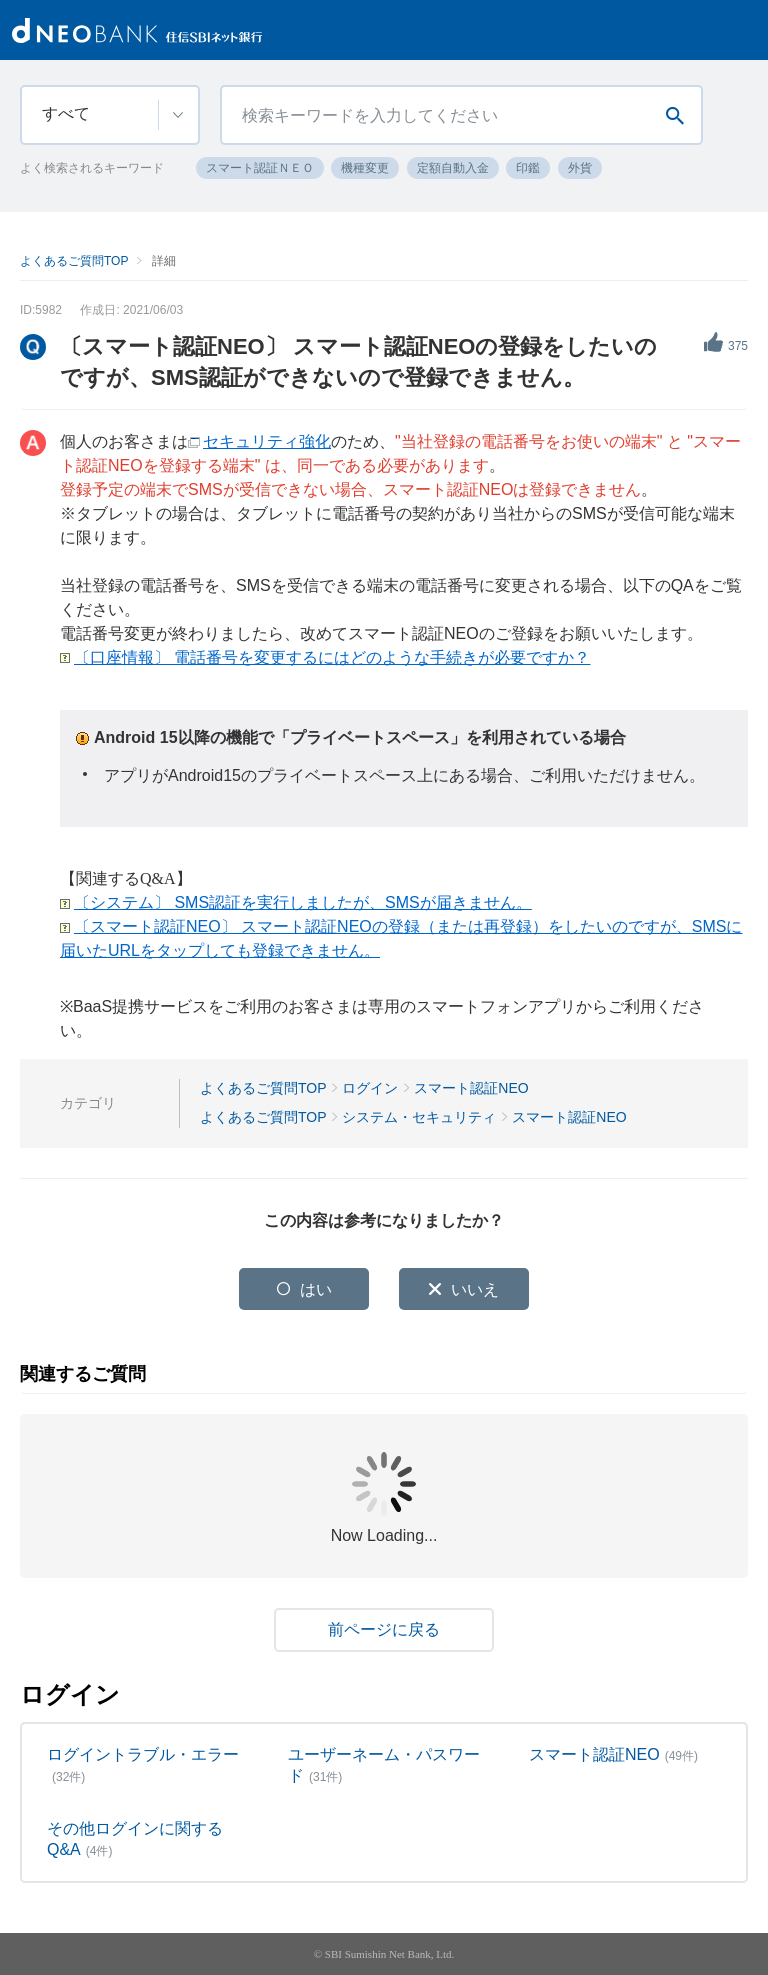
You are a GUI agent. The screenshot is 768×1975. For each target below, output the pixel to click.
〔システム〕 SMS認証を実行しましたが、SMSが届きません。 (303, 902)
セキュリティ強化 (267, 441)
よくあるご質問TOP (74, 261)
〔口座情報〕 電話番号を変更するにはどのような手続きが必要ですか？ (332, 657)
